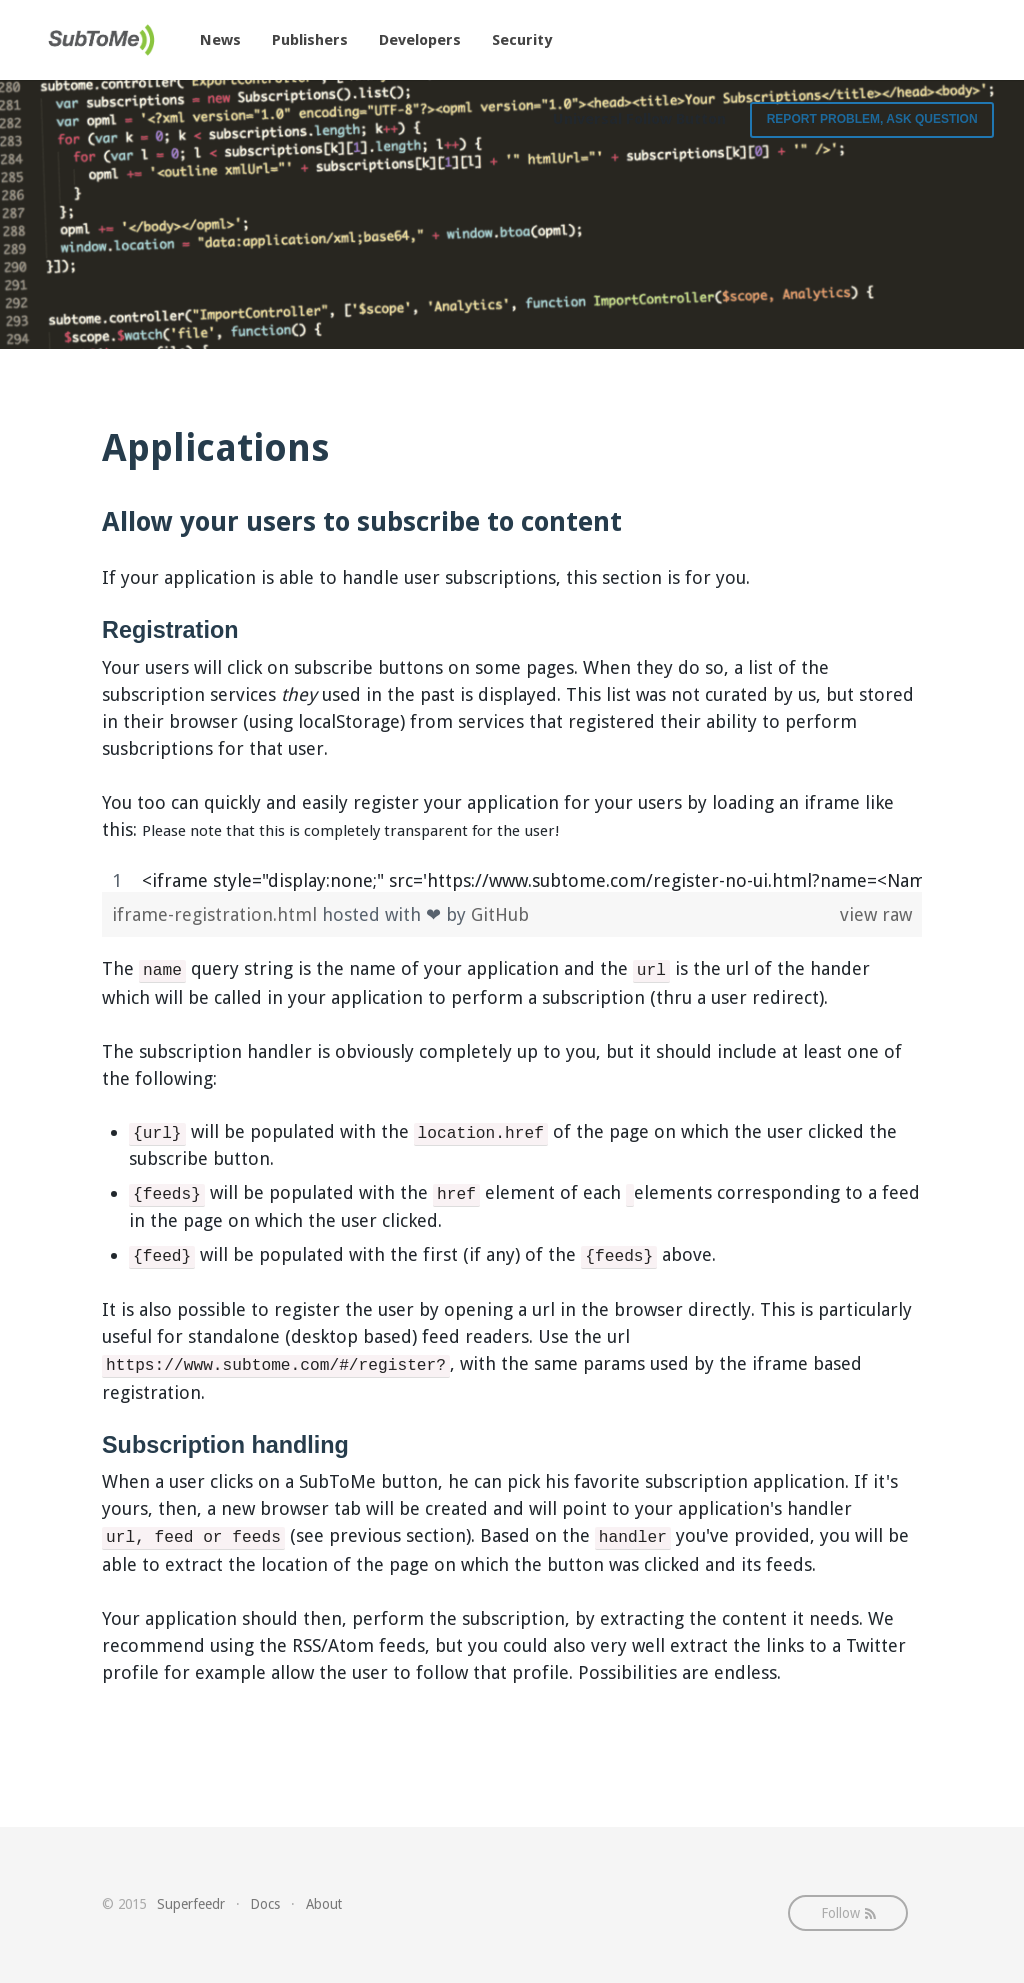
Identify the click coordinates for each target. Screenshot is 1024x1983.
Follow (848, 1913)
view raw (876, 914)
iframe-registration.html (217, 914)
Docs (265, 1904)
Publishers (310, 40)
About (324, 1904)
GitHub (500, 914)
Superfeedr (191, 1904)
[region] (512, 881)
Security (522, 40)
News (220, 40)
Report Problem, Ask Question (872, 119)
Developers (420, 40)
